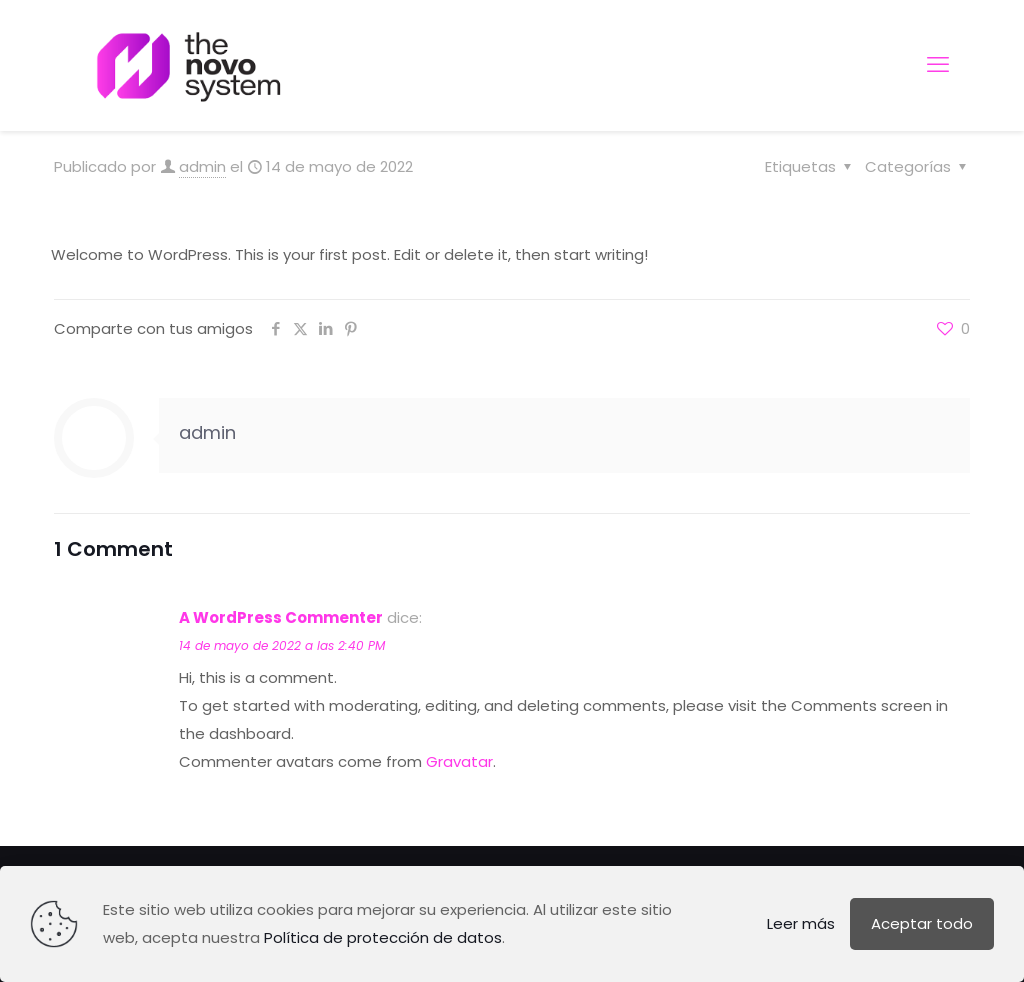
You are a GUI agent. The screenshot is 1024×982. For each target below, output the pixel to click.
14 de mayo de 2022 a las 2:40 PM (282, 645)
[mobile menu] (938, 65)
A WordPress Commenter (281, 617)
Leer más (801, 923)
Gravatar (459, 761)
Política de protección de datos (383, 937)
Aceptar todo (922, 923)
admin (202, 166)
